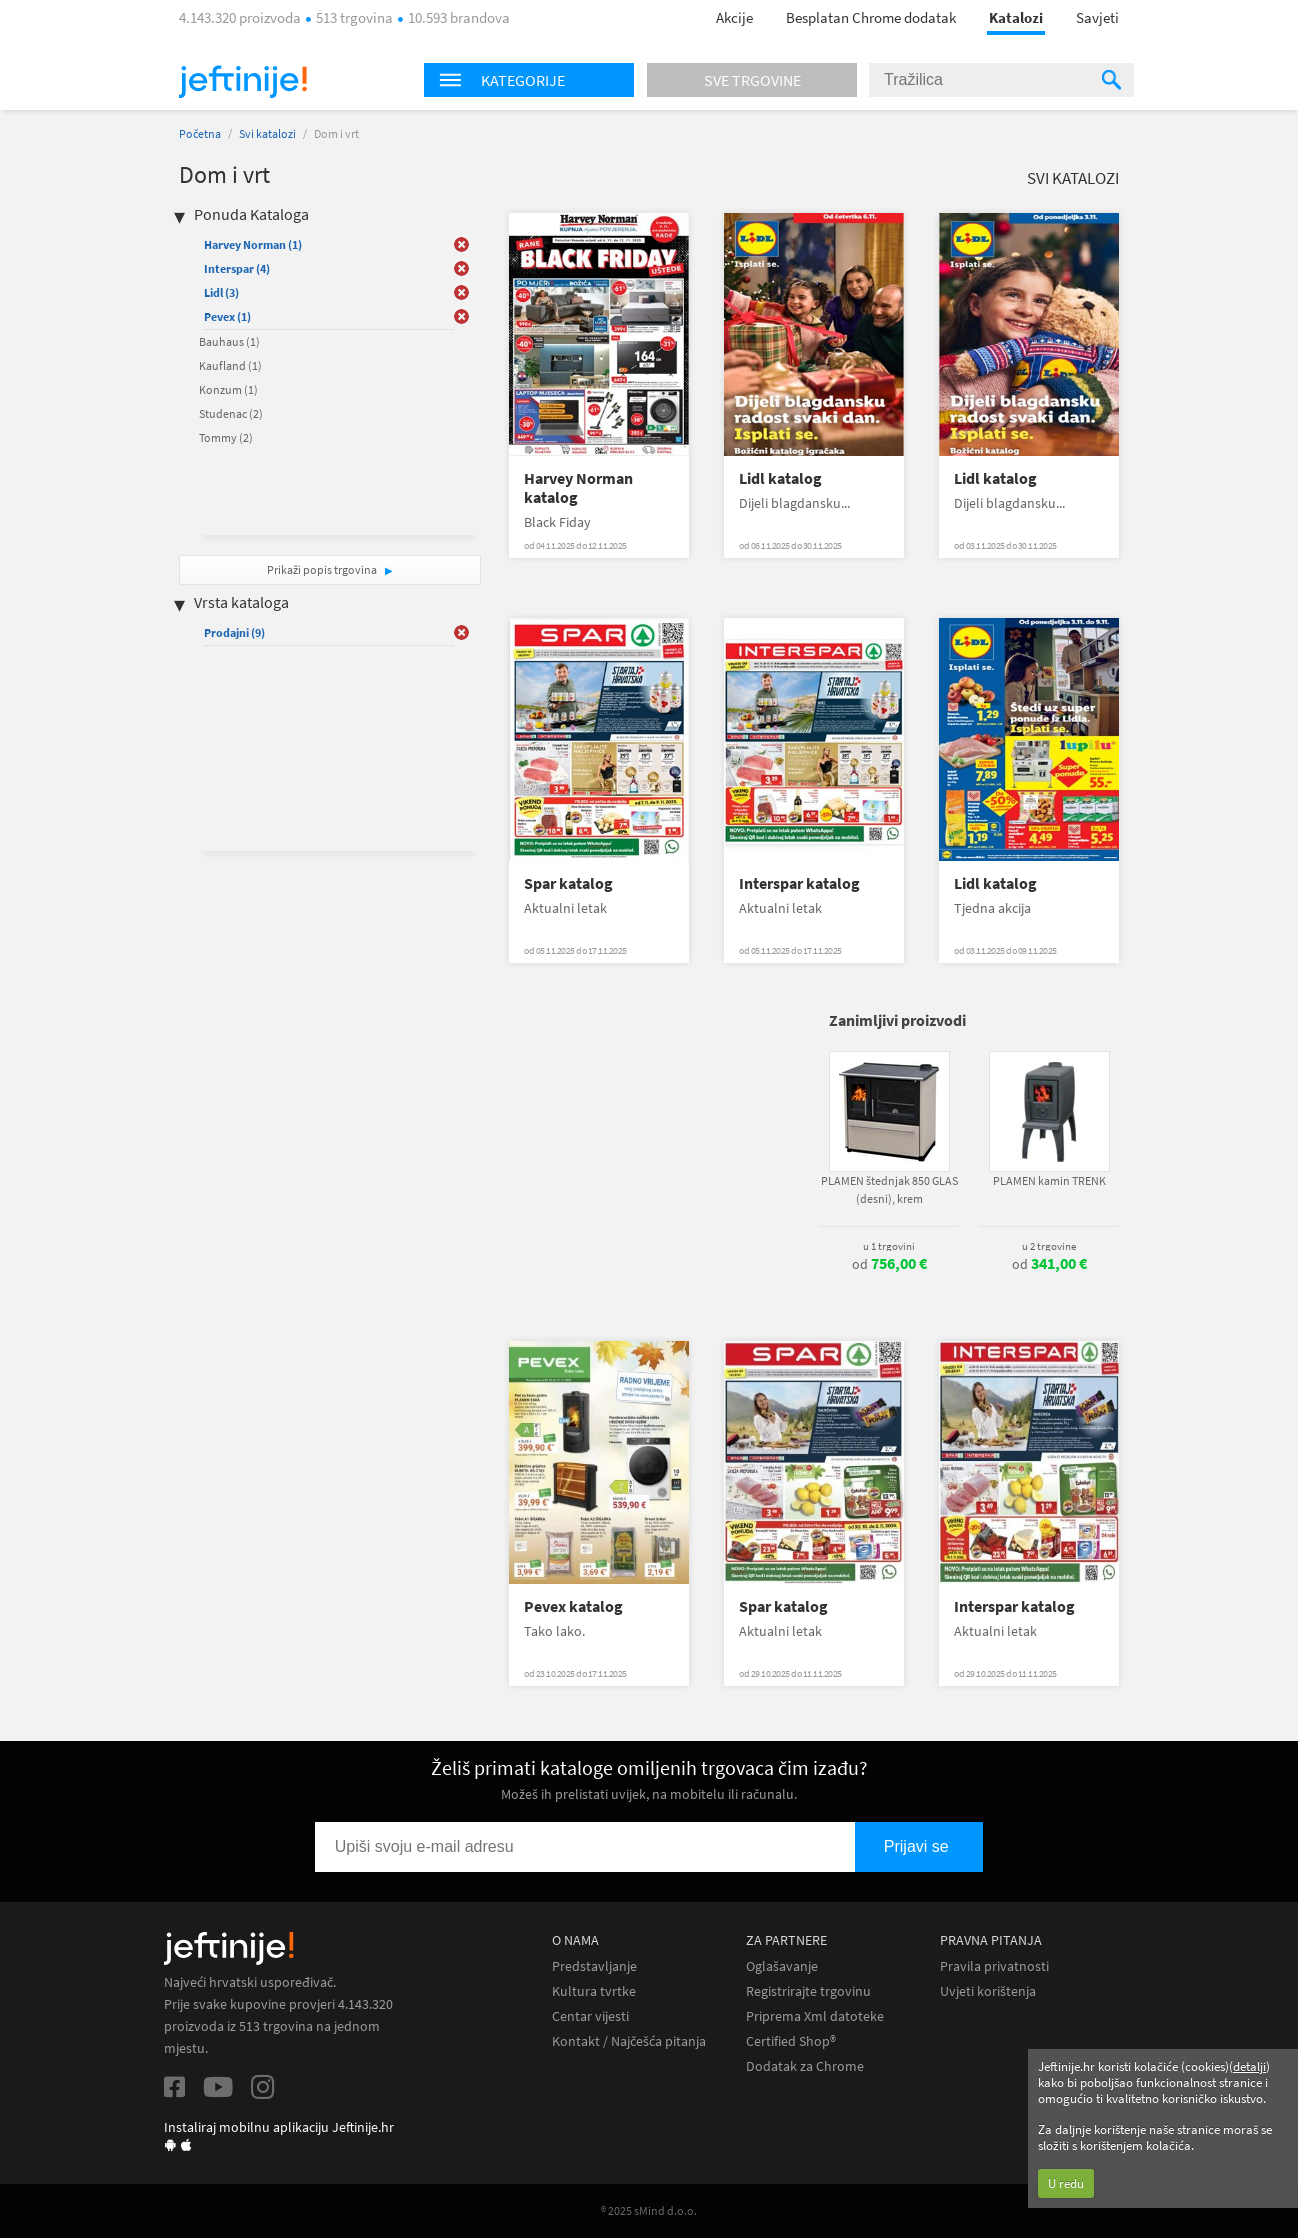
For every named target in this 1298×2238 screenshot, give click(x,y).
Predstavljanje (594, 1966)
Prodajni (234, 632)
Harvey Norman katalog (578, 488)
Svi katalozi (267, 133)
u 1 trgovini (889, 1246)
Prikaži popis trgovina (323, 569)
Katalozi (1016, 17)
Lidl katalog (780, 478)
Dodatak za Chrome (805, 2066)
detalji (1249, 2066)
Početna (200, 133)
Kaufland (230, 365)
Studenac (231, 413)
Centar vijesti (590, 2016)
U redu (1066, 2183)
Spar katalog (568, 883)
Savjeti (1097, 17)
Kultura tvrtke (594, 1991)
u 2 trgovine (1049, 1246)
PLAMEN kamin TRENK (1049, 1180)
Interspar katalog (799, 883)
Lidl (221, 292)
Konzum (228, 389)
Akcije (734, 17)
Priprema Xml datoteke (815, 2016)
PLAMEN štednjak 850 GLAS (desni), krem (889, 1189)
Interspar (237, 268)
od (889, 1264)
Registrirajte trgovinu (808, 1991)
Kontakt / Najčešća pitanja (629, 2041)
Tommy (226, 437)
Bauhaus (229, 341)
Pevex (227, 316)
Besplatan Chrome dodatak (871, 17)
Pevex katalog (573, 1606)
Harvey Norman (253, 244)
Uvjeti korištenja (988, 1991)
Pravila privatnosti (994, 1966)
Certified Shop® (791, 2041)
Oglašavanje (782, 1966)
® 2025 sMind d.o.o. (649, 2210)
